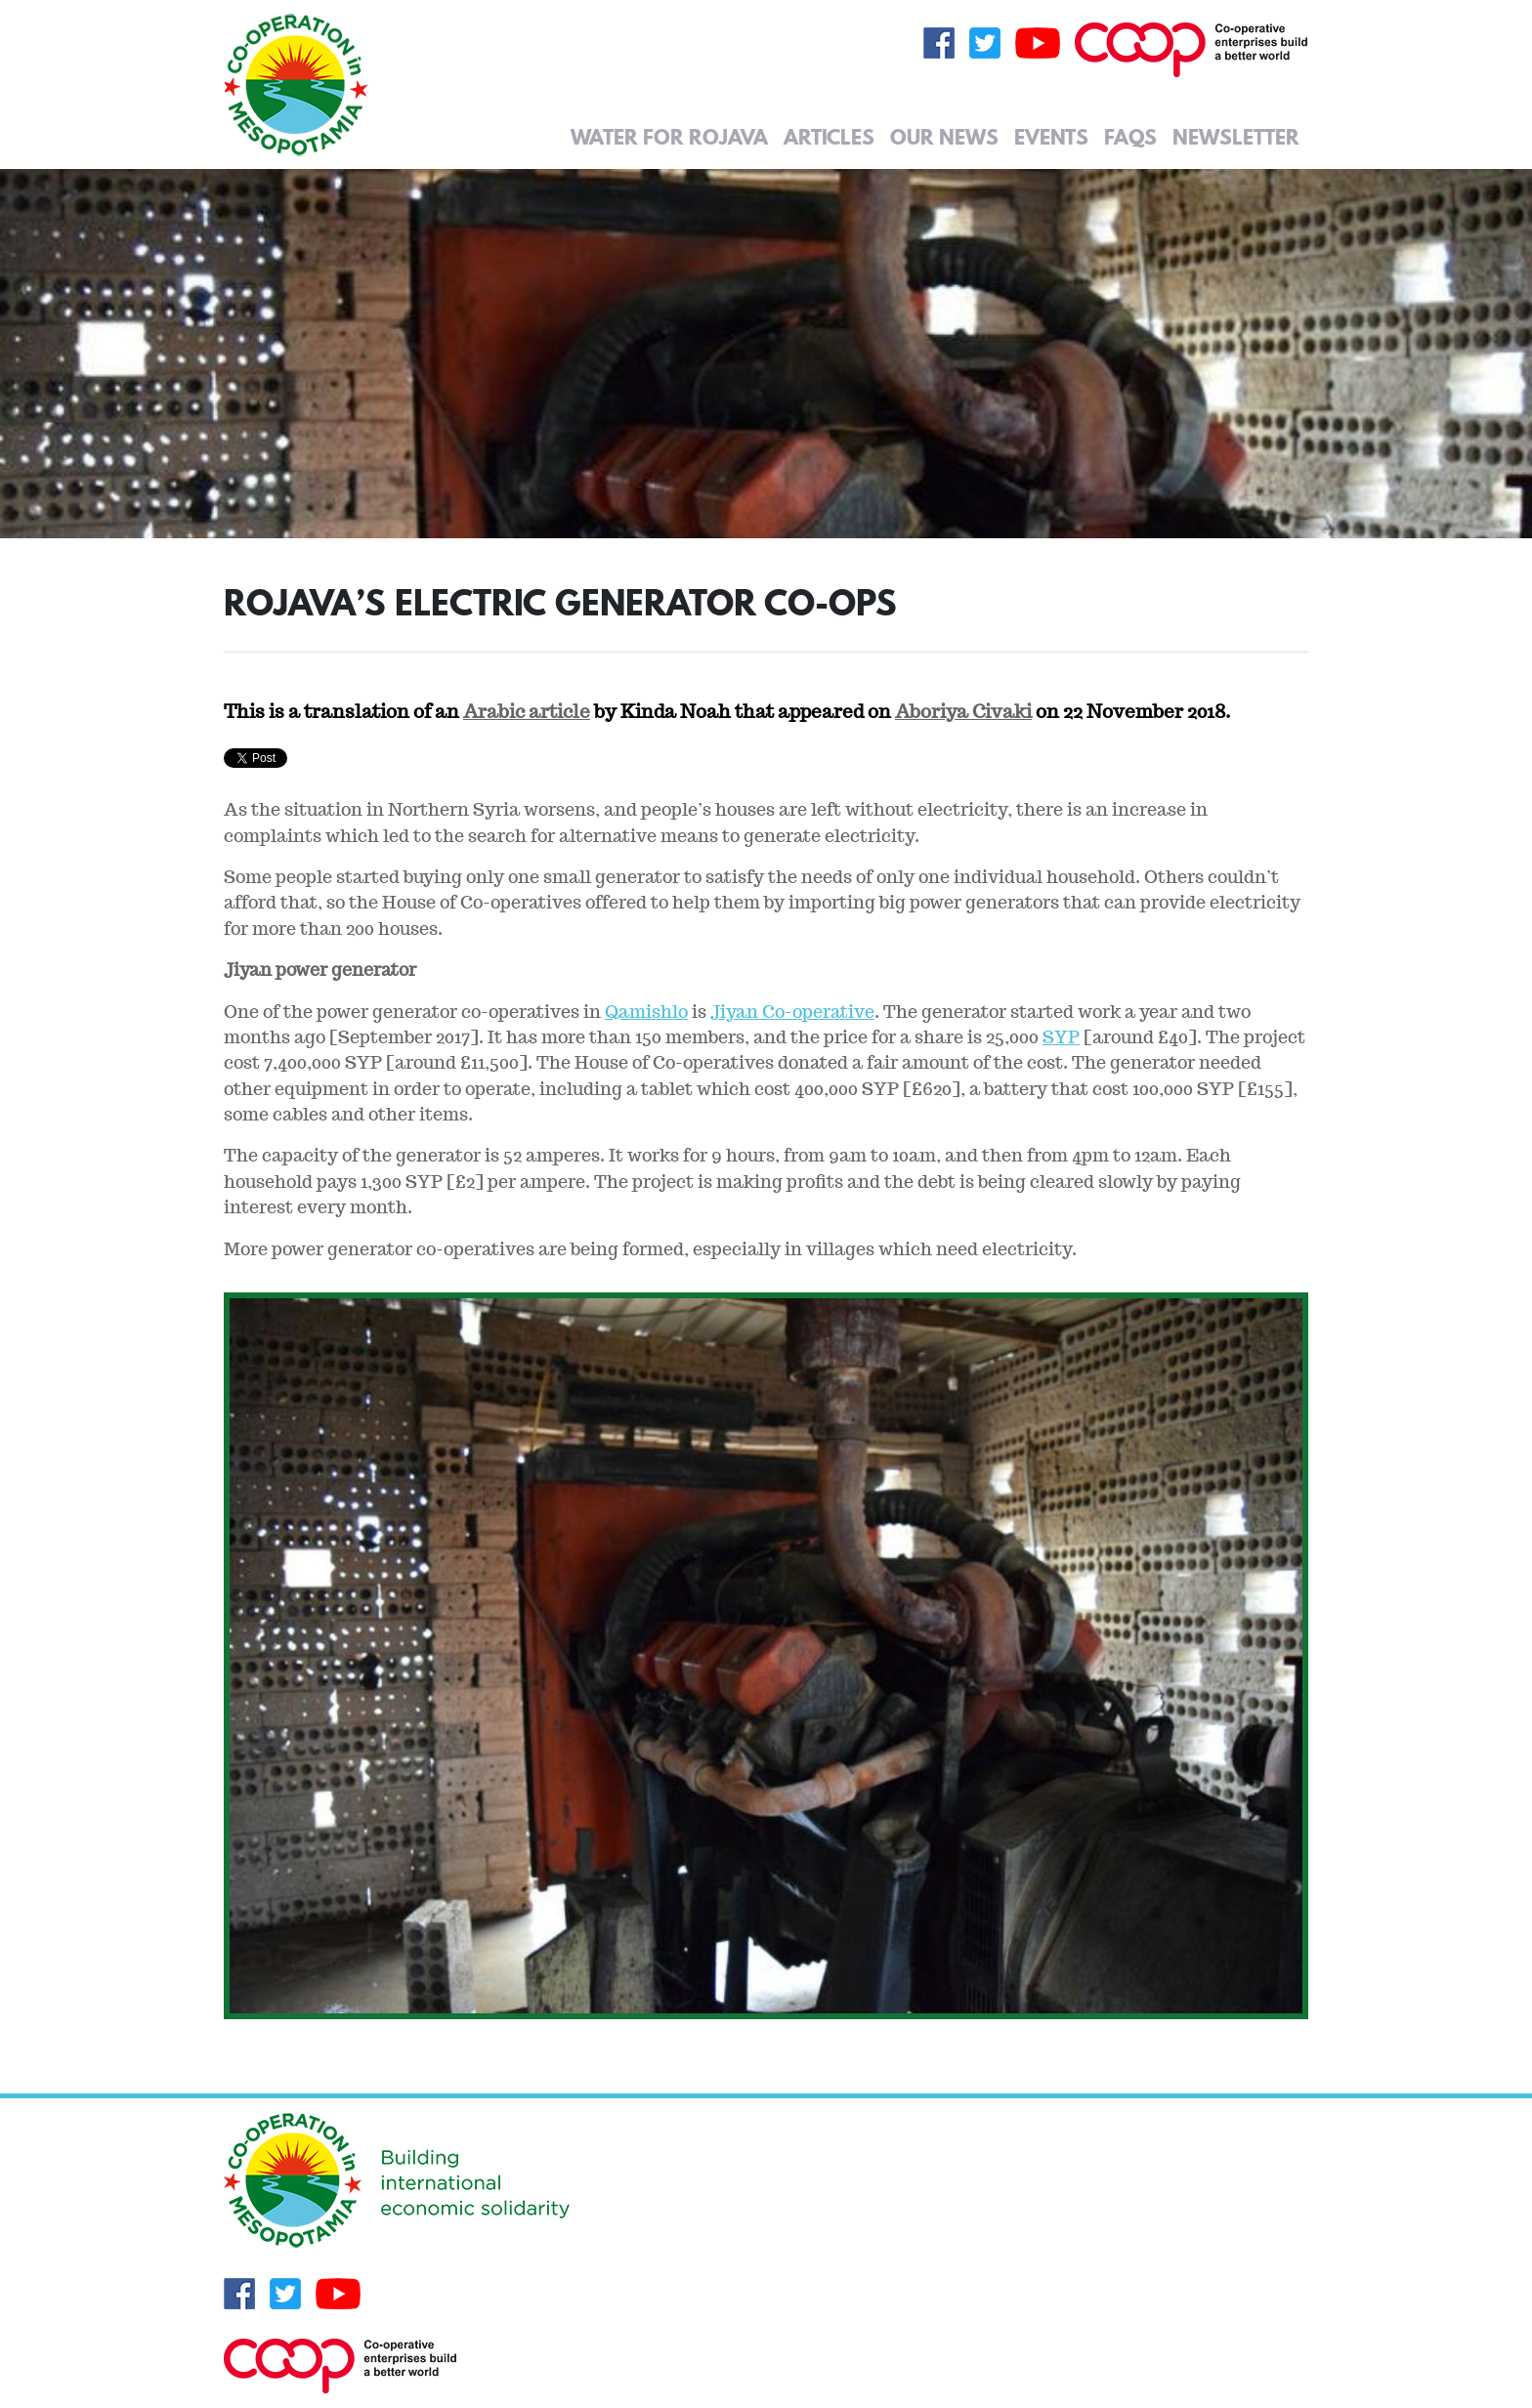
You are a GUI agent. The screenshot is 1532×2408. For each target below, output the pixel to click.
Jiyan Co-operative (792, 1011)
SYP (1061, 1037)
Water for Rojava (669, 136)
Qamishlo (646, 1011)
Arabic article (526, 711)
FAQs (1130, 136)
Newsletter (1235, 136)
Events (1051, 136)
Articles (829, 136)
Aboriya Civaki (963, 711)
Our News (944, 136)
